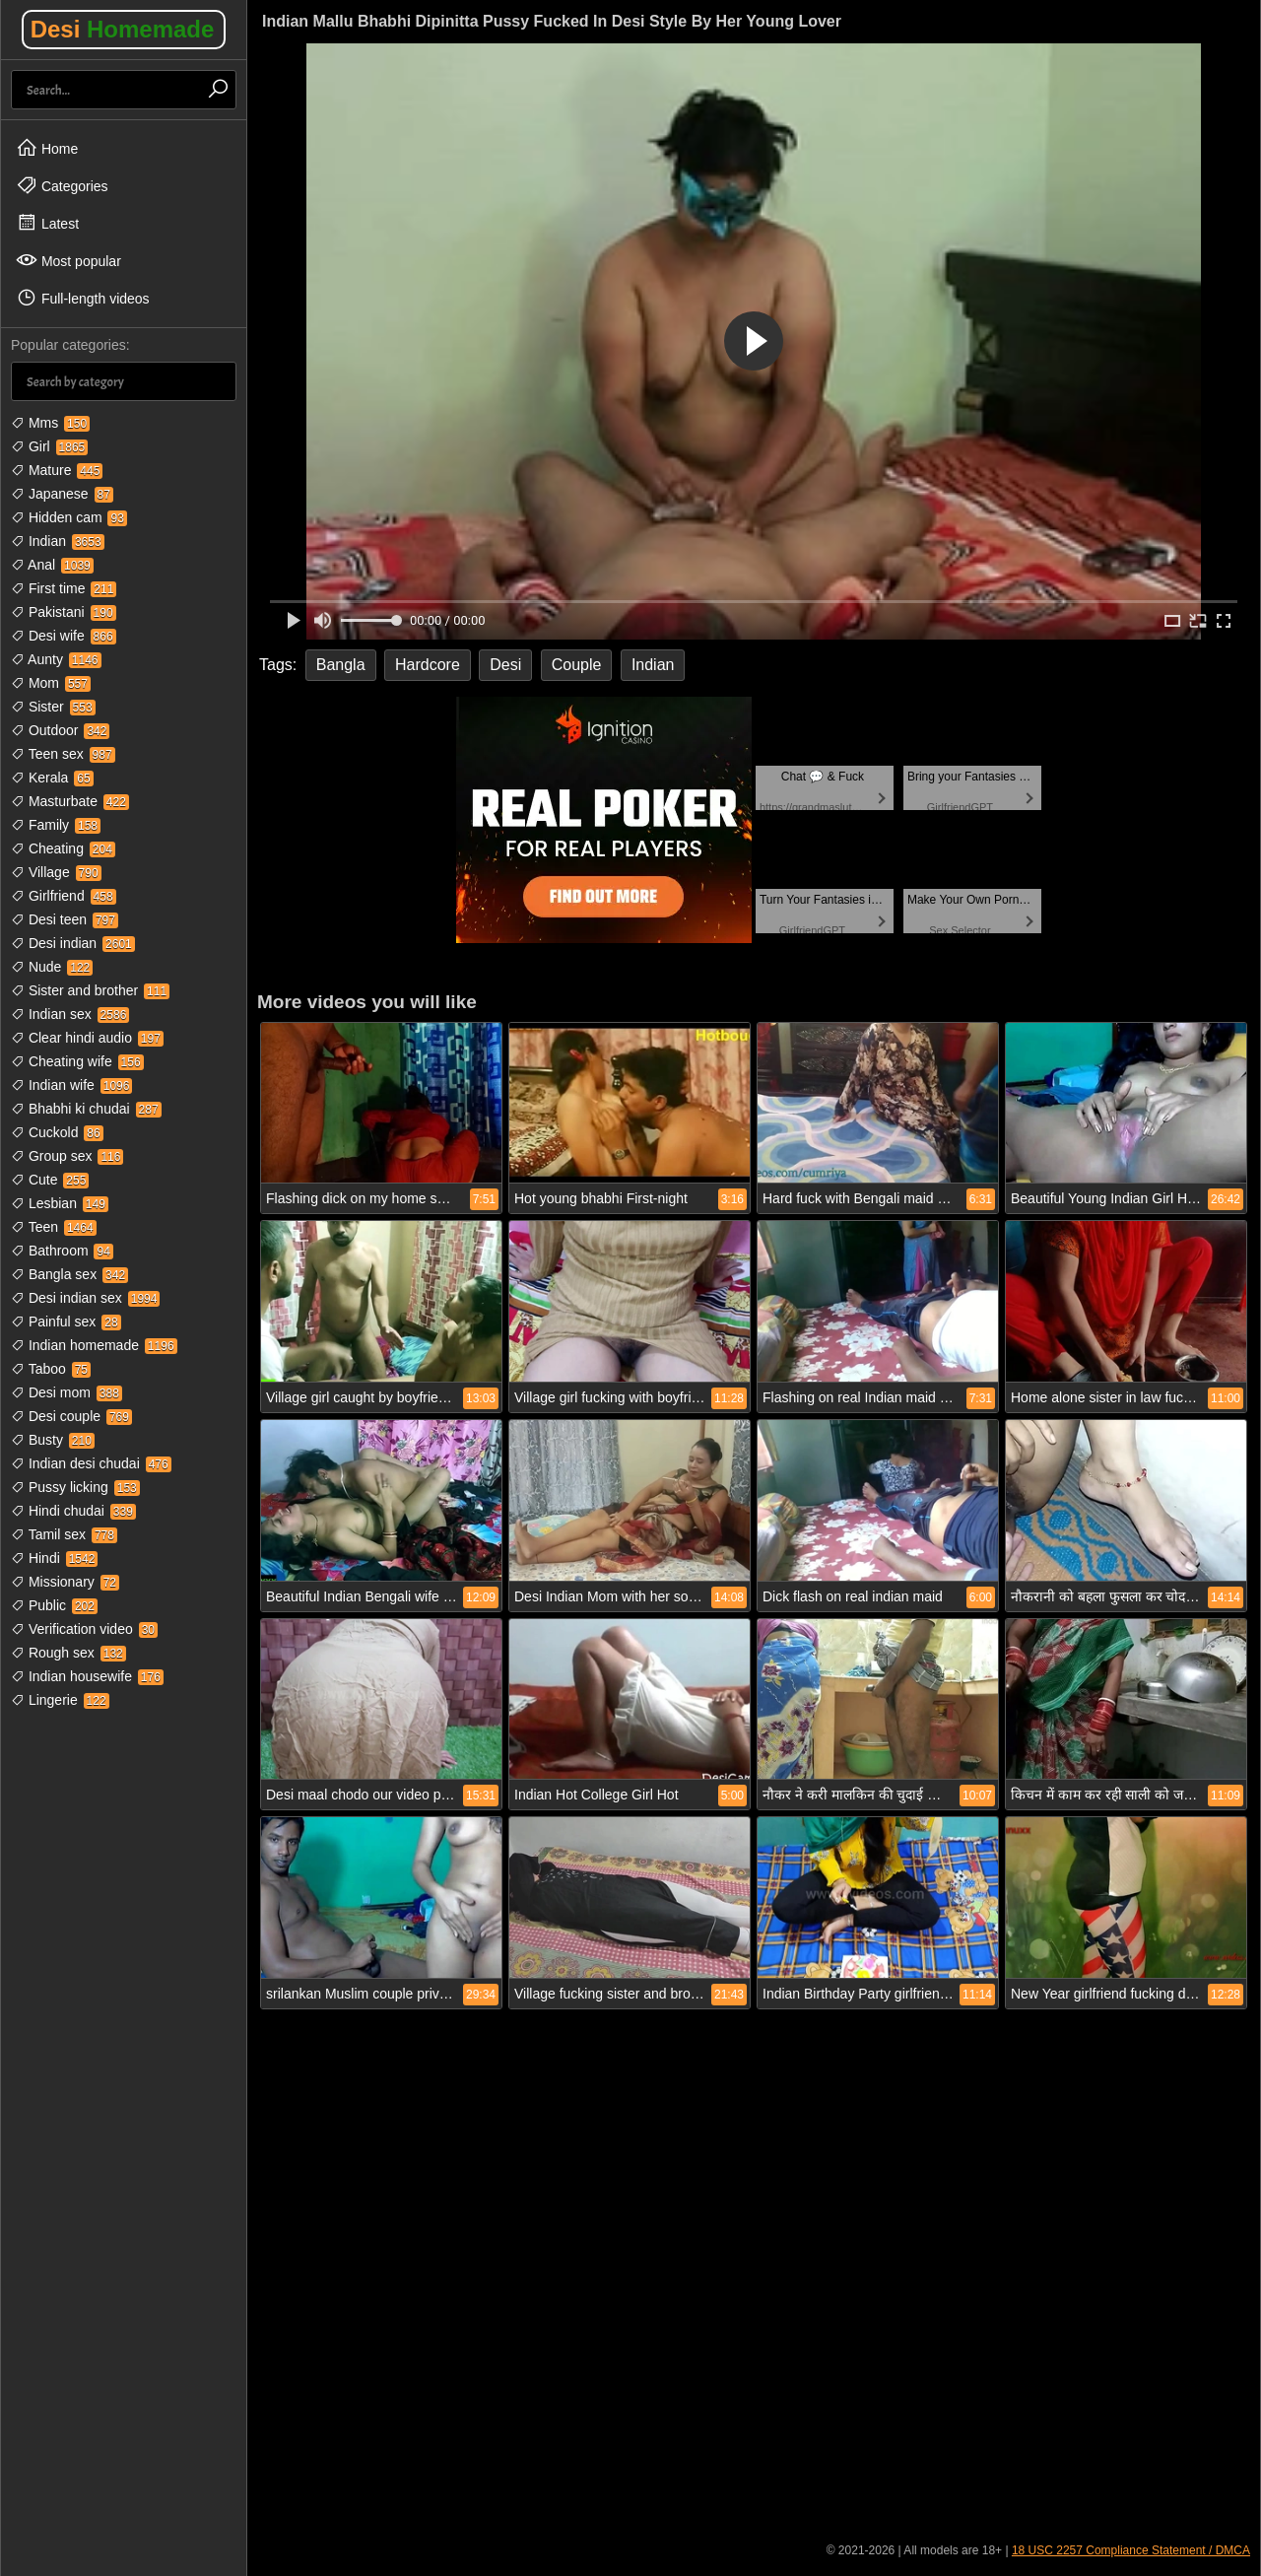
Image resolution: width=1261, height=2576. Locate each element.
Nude (52, 967)
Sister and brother (90, 990)
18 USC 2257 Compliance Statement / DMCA (1131, 2550)
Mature (56, 470)
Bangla (340, 664)
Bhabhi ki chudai (86, 1109)
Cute (50, 1179)
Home (47, 148)
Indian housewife (87, 1676)
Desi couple (71, 1416)
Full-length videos (83, 297)
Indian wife (71, 1085)
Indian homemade (94, 1345)
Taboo (51, 1369)
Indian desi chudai (91, 1463)
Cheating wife (77, 1061)
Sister (53, 706)
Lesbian (59, 1203)
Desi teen (64, 919)
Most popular (68, 260)
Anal (52, 565)
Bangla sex (69, 1274)
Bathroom (62, 1250)
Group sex (67, 1156)
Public (54, 1605)
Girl (49, 446)
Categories (62, 185)
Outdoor (60, 730)
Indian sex (70, 1014)
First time (63, 588)
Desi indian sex (85, 1298)
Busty (53, 1440)
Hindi (54, 1558)
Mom (51, 683)
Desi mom (66, 1392)
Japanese (62, 494)
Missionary (65, 1582)
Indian (57, 541)
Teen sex (63, 754)
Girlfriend (63, 896)
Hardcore (427, 664)
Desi (123, 29)
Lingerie (60, 1700)
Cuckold (57, 1132)
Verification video (84, 1629)
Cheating (63, 848)
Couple (577, 664)
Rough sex (68, 1653)
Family (55, 825)
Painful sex (66, 1321)
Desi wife (63, 636)
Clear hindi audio (87, 1038)
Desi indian (73, 943)
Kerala (52, 777)
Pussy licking (75, 1487)
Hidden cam (69, 517)
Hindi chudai (73, 1511)
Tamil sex (64, 1534)
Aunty (56, 659)
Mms (50, 423)
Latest (47, 223)
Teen (54, 1227)
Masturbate (70, 801)
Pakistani (63, 612)
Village (56, 872)
